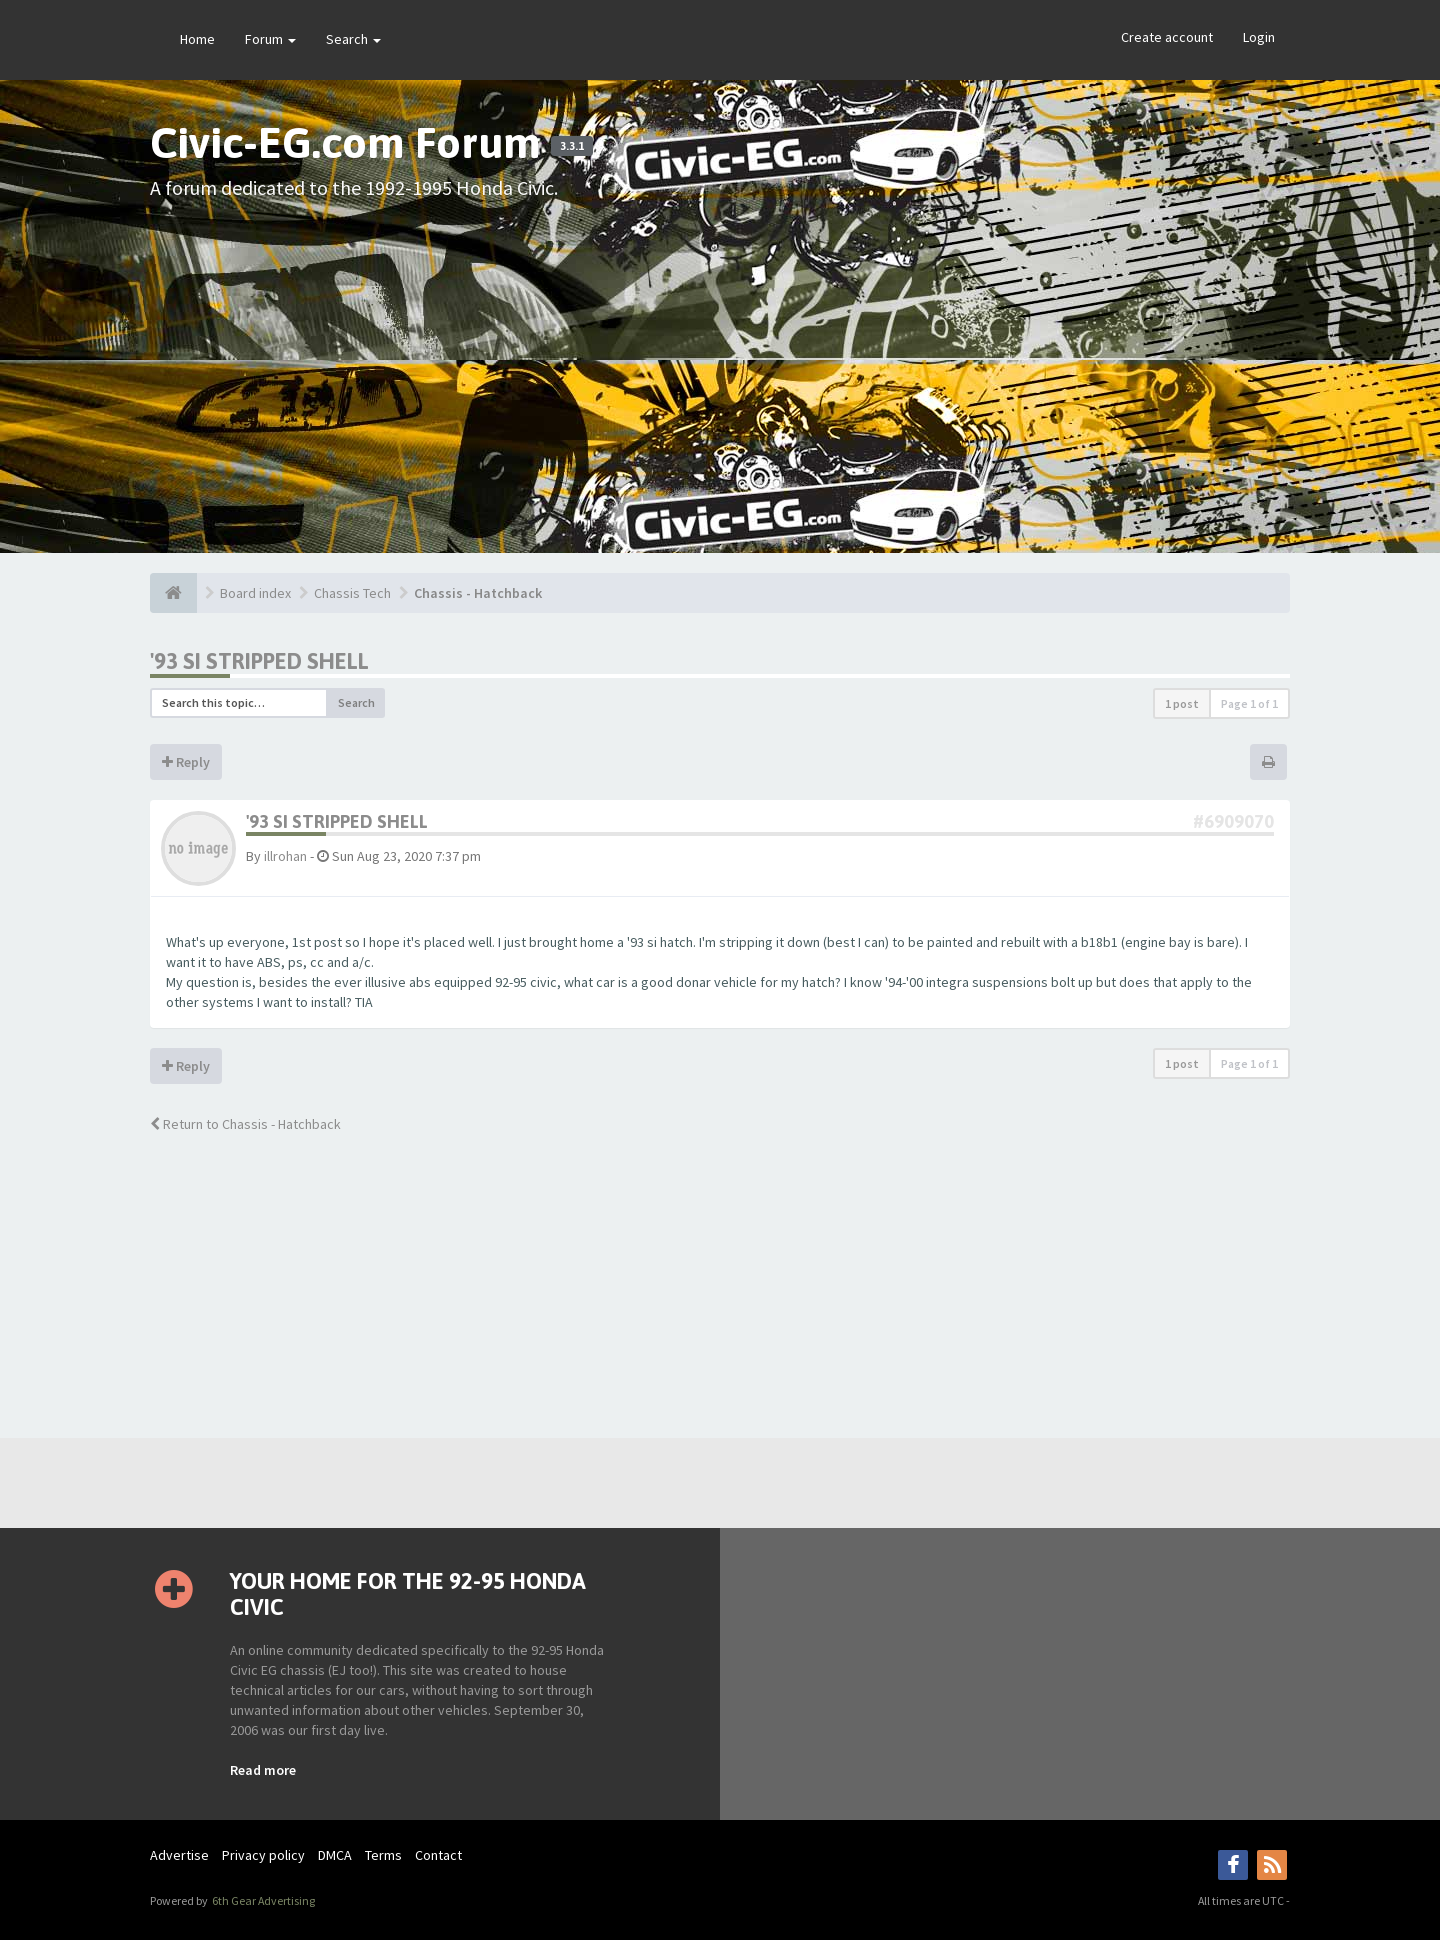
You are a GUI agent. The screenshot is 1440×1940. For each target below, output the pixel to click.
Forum (270, 39)
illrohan (285, 856)
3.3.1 (572, 146)
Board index (255, 593)
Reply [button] (186, 762)
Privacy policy (263, 1855)
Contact (438, 1855)
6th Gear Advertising (262, 1900)
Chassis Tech (352, 593)
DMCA (335, 1855)
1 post (1182, 703)
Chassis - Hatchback (478, 593)
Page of (1249, 703)
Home (197, 39)
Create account (1167, 37)
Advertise (179, 1855)
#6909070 (1233, 821)
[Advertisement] (720, 363)
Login (1259, 37)
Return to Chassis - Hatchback (245, 1124)
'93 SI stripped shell (259, 661)
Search (353, 39)
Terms (383, 1855)
